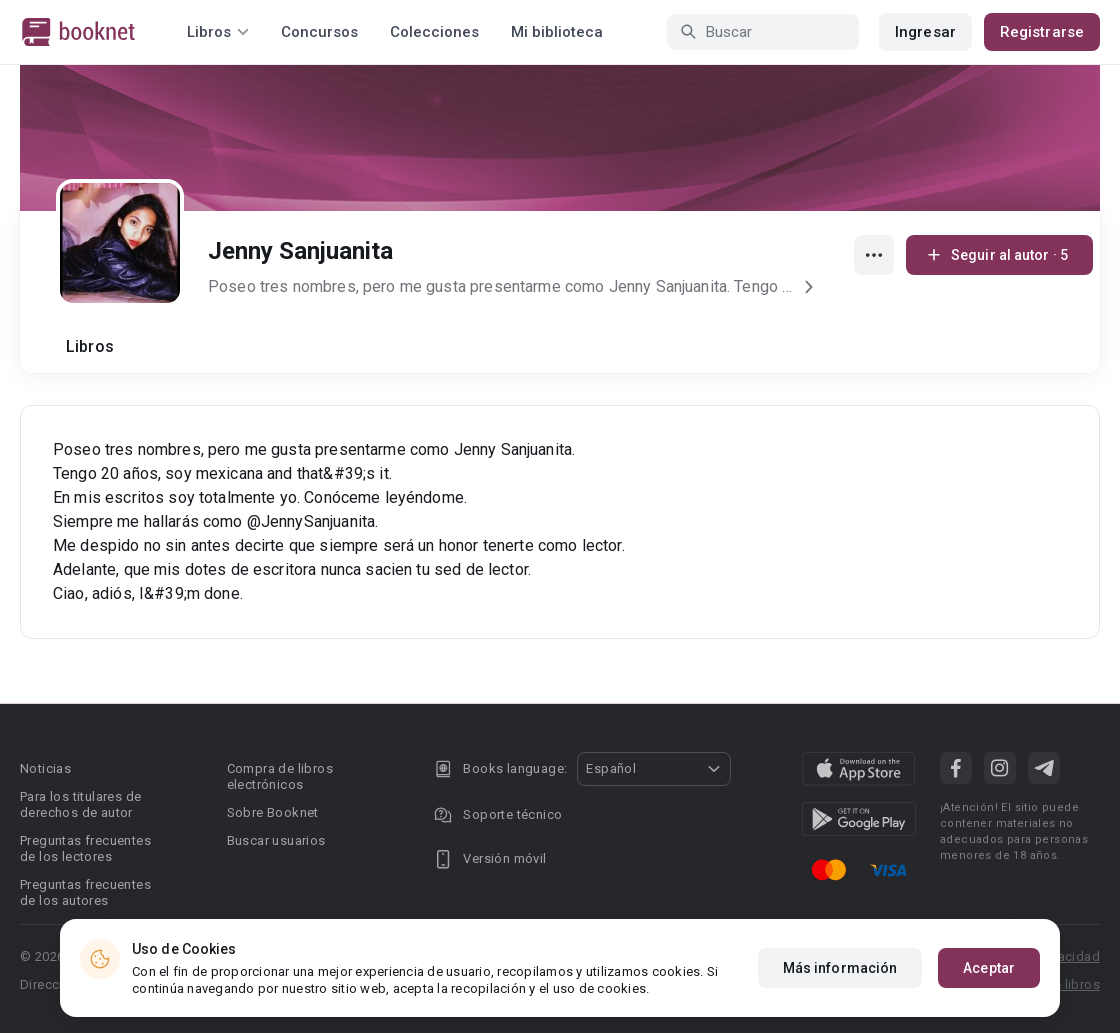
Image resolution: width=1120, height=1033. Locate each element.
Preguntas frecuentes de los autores (85, 892)
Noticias (45, 768)
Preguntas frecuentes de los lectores (85, 848)
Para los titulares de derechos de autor (80, 804)
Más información (840, 970)
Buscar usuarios (276, 840)
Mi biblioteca (557, 32)
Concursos (319, 32)
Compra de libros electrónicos (280, 776)
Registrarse (1042, 32)
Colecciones (434, 32)
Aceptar (989, 970)
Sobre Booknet (273, 812)
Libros (90, 346)
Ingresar (925, 32)
